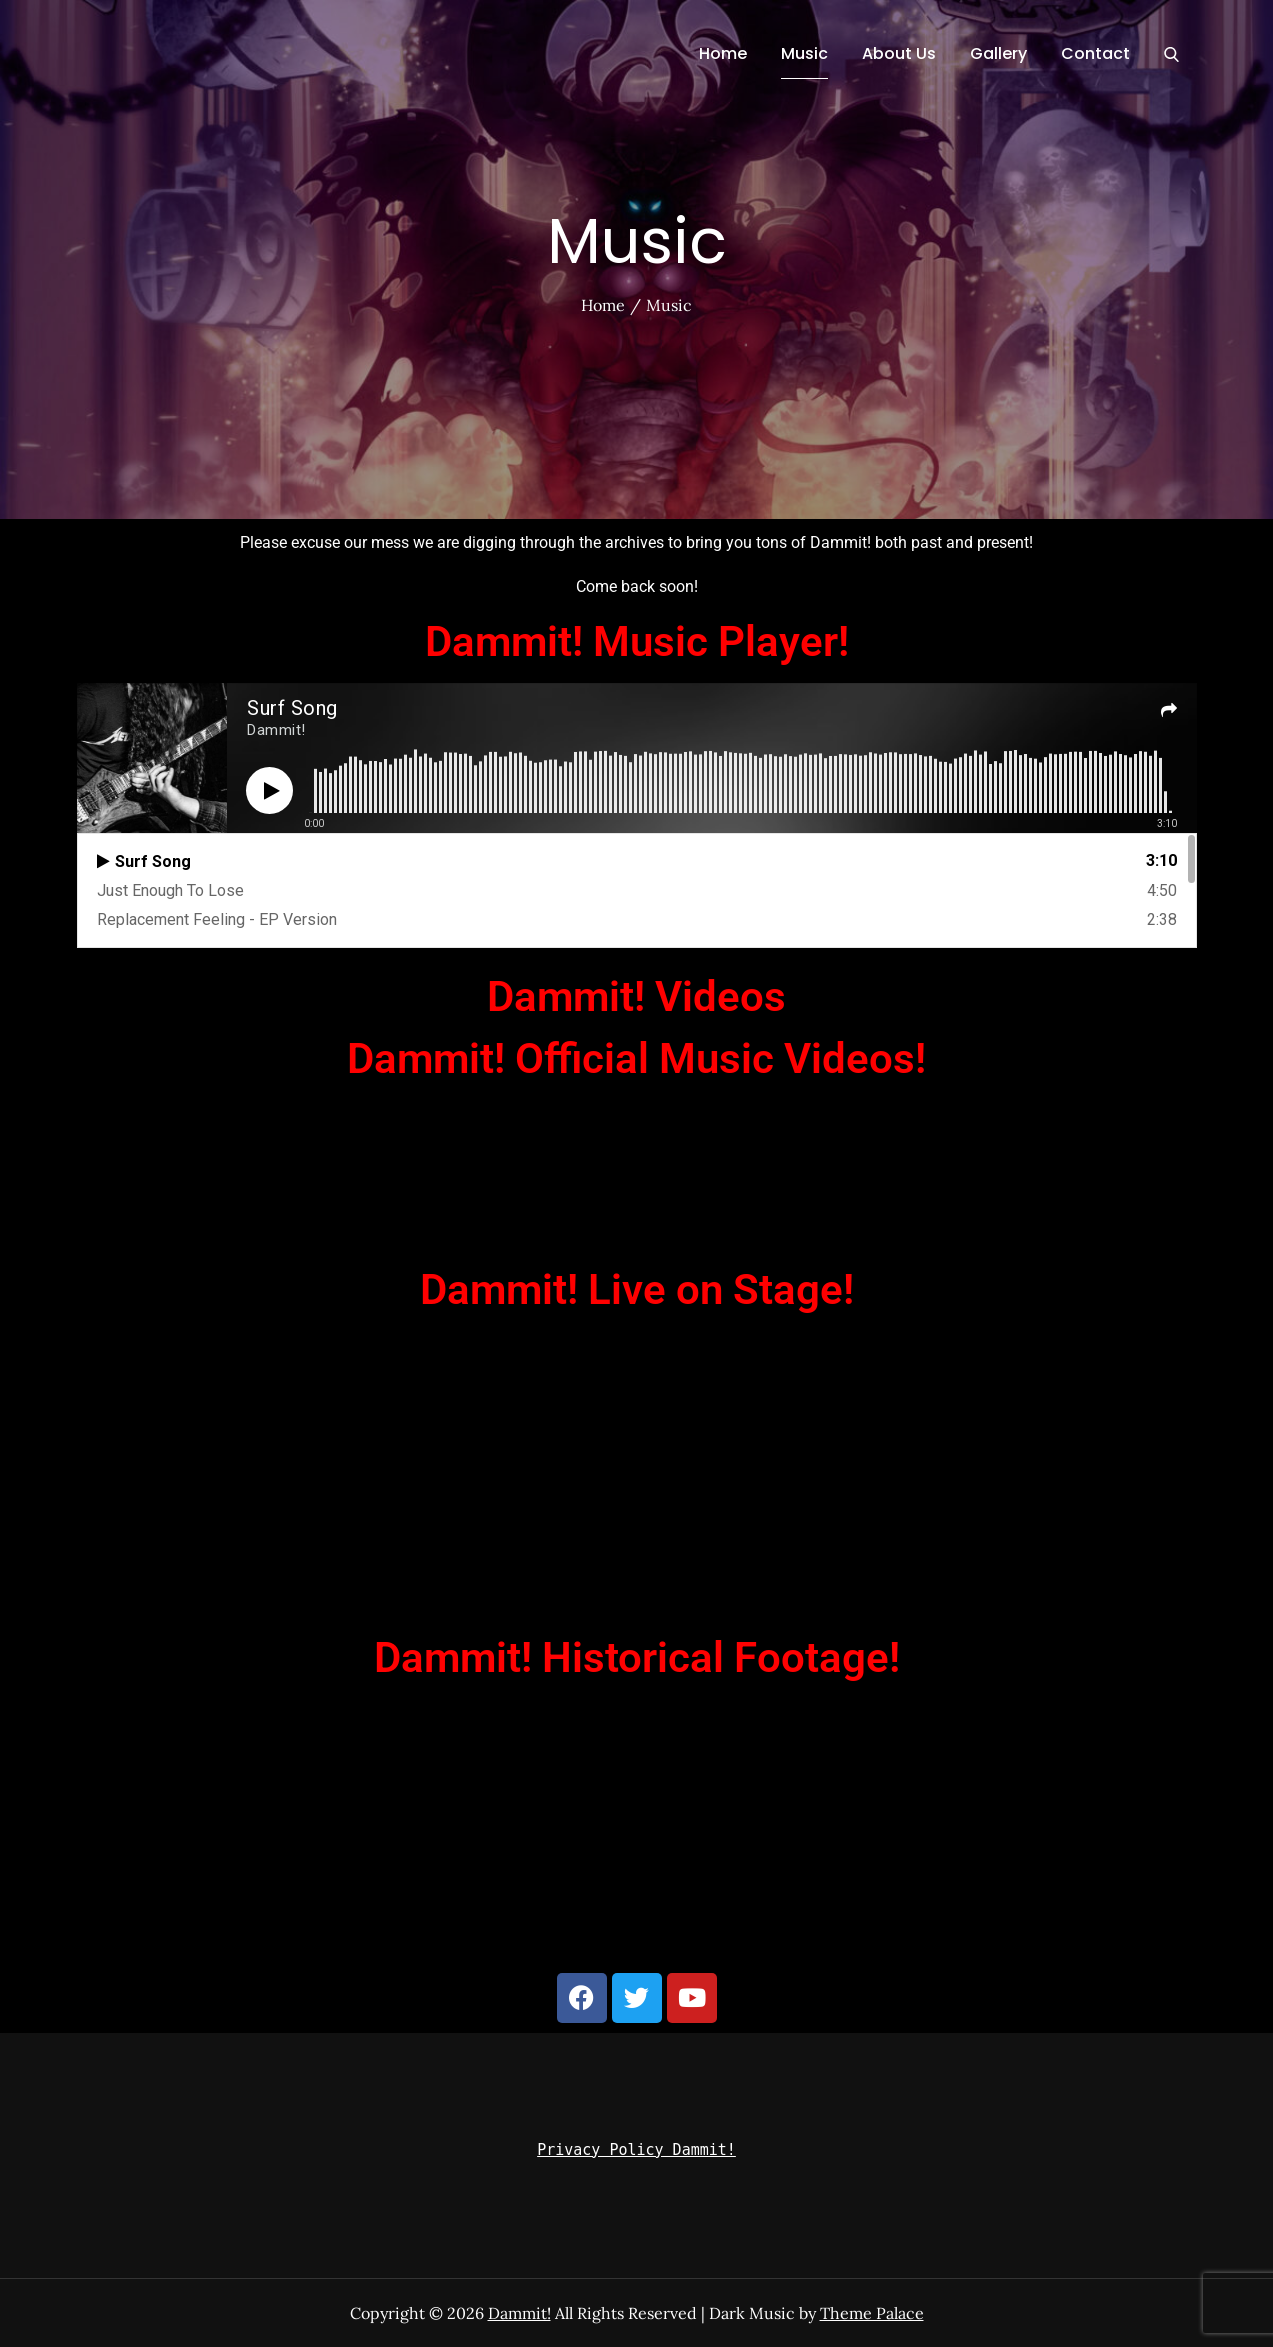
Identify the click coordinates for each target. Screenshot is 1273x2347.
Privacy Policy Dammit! (636, 2150)
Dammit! (519, 2313)
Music (804, 53)
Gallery (998, 53)
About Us (899, 53)
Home (723, 53)
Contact (1095, 53)
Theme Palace (872, 2313)
